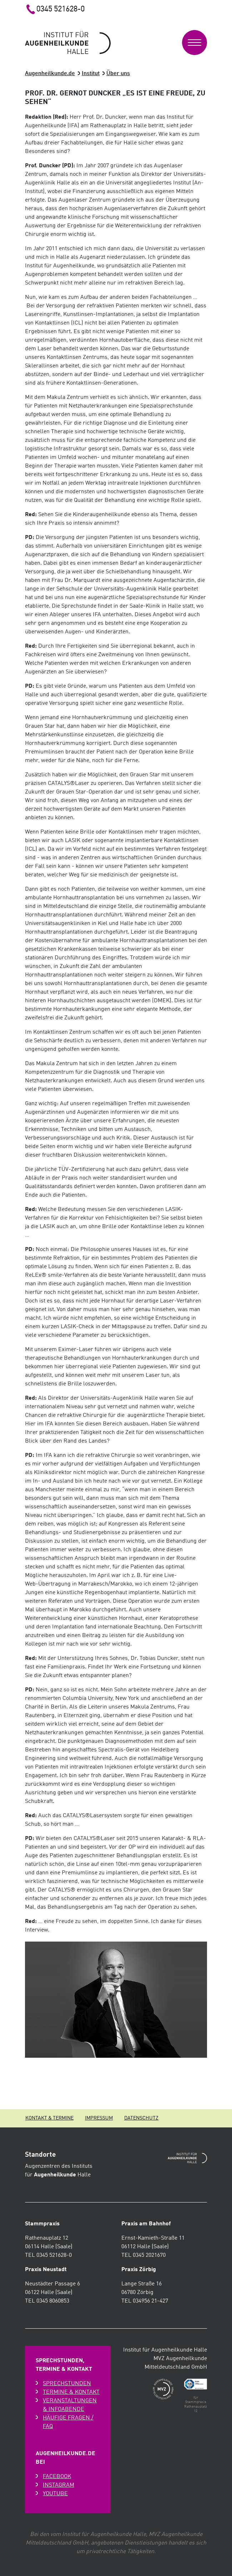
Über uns (118, 73)
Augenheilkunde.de (50, 73)
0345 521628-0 (55, 9)
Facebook (57, 2476)
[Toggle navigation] (194, 42)
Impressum (99, 2118)
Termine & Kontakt (71, 2392)
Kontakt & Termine (49, 2118)
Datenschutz (141, 2118)
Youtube (55, 2494)
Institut (91, 73)
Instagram (58, 2485)
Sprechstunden (67, 2384)
